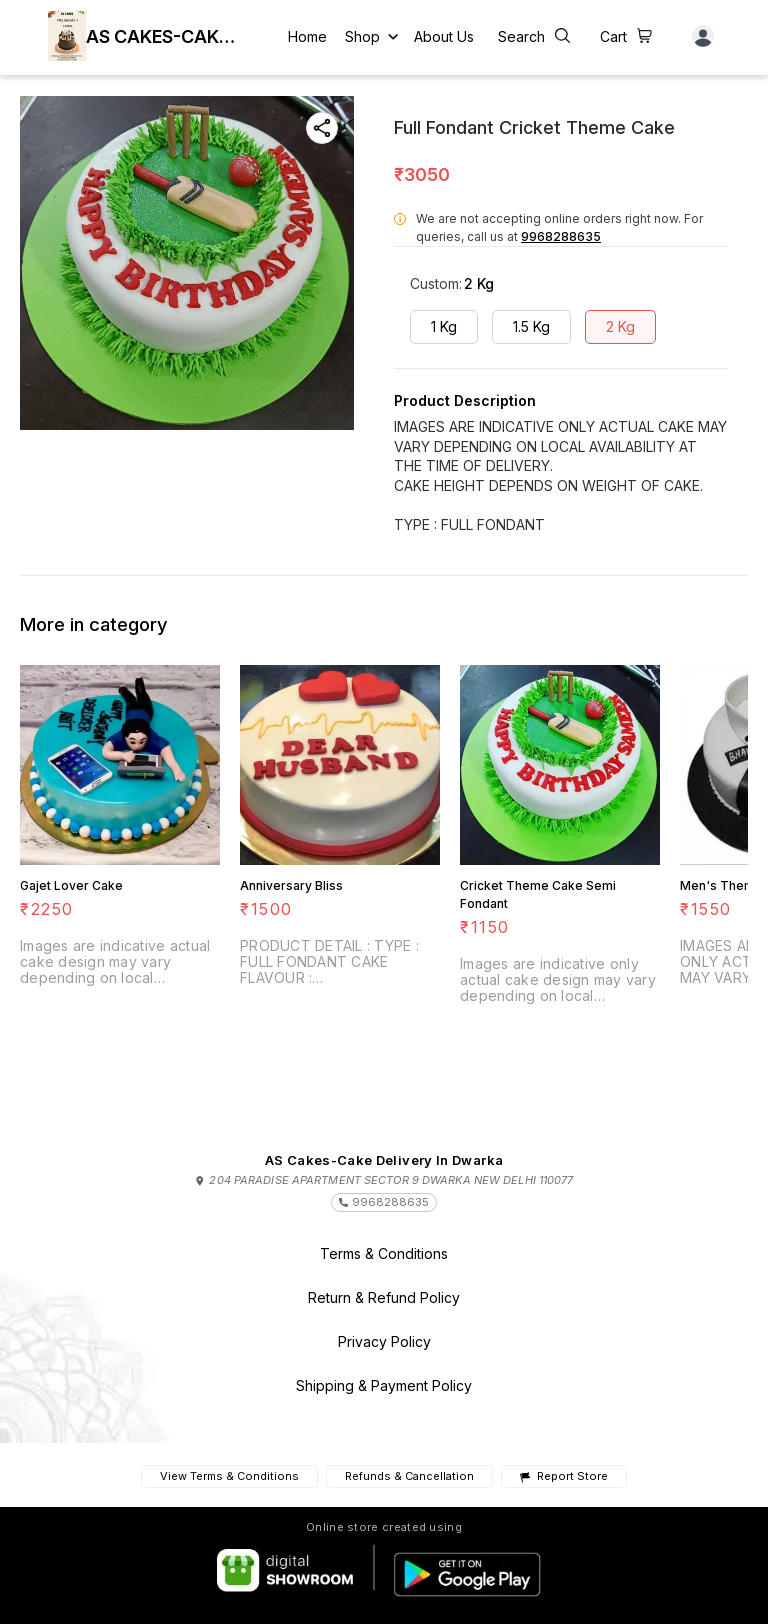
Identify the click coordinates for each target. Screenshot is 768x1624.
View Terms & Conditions (229, 1476)
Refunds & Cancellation (409, 1476)
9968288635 (561, 236)
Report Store (563, 1476)
